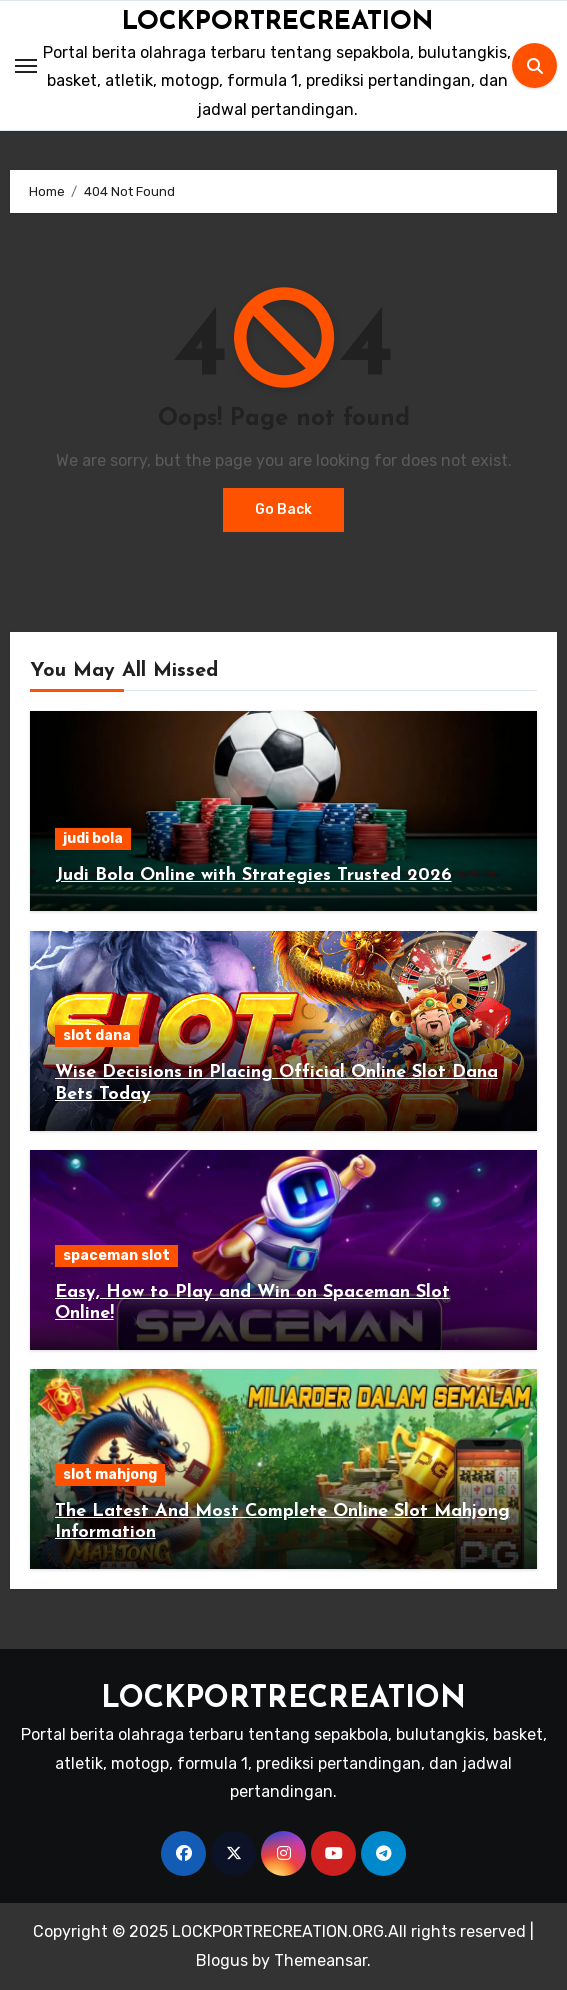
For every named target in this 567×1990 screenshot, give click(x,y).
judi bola (93, 838)
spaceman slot (116, 1255)
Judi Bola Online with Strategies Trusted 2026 (253, 875)
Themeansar (320, 1960)
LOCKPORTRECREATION (277, 22)
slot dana (97, 1035)
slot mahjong (110, 1474)
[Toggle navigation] (26, 66)
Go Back (283, 509)
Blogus (222, 1960)
